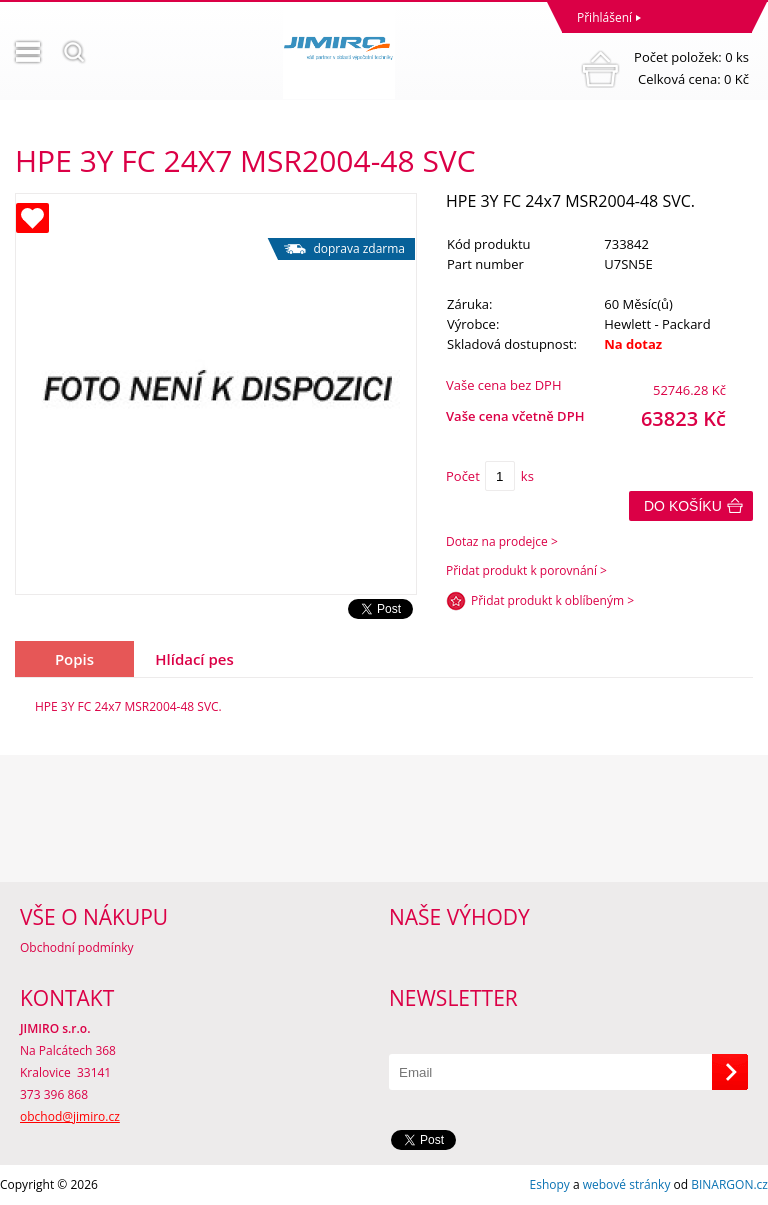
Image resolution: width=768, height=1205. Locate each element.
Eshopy (550, 1184)
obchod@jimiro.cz (70, 1116)
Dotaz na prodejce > (502, 541)
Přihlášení (604, 17)
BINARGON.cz (729, 1184)
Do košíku (683, 506)
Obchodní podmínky (77, 947)
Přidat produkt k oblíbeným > (552, 600)
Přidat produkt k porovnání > (526, 570)
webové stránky (627, 1184)
